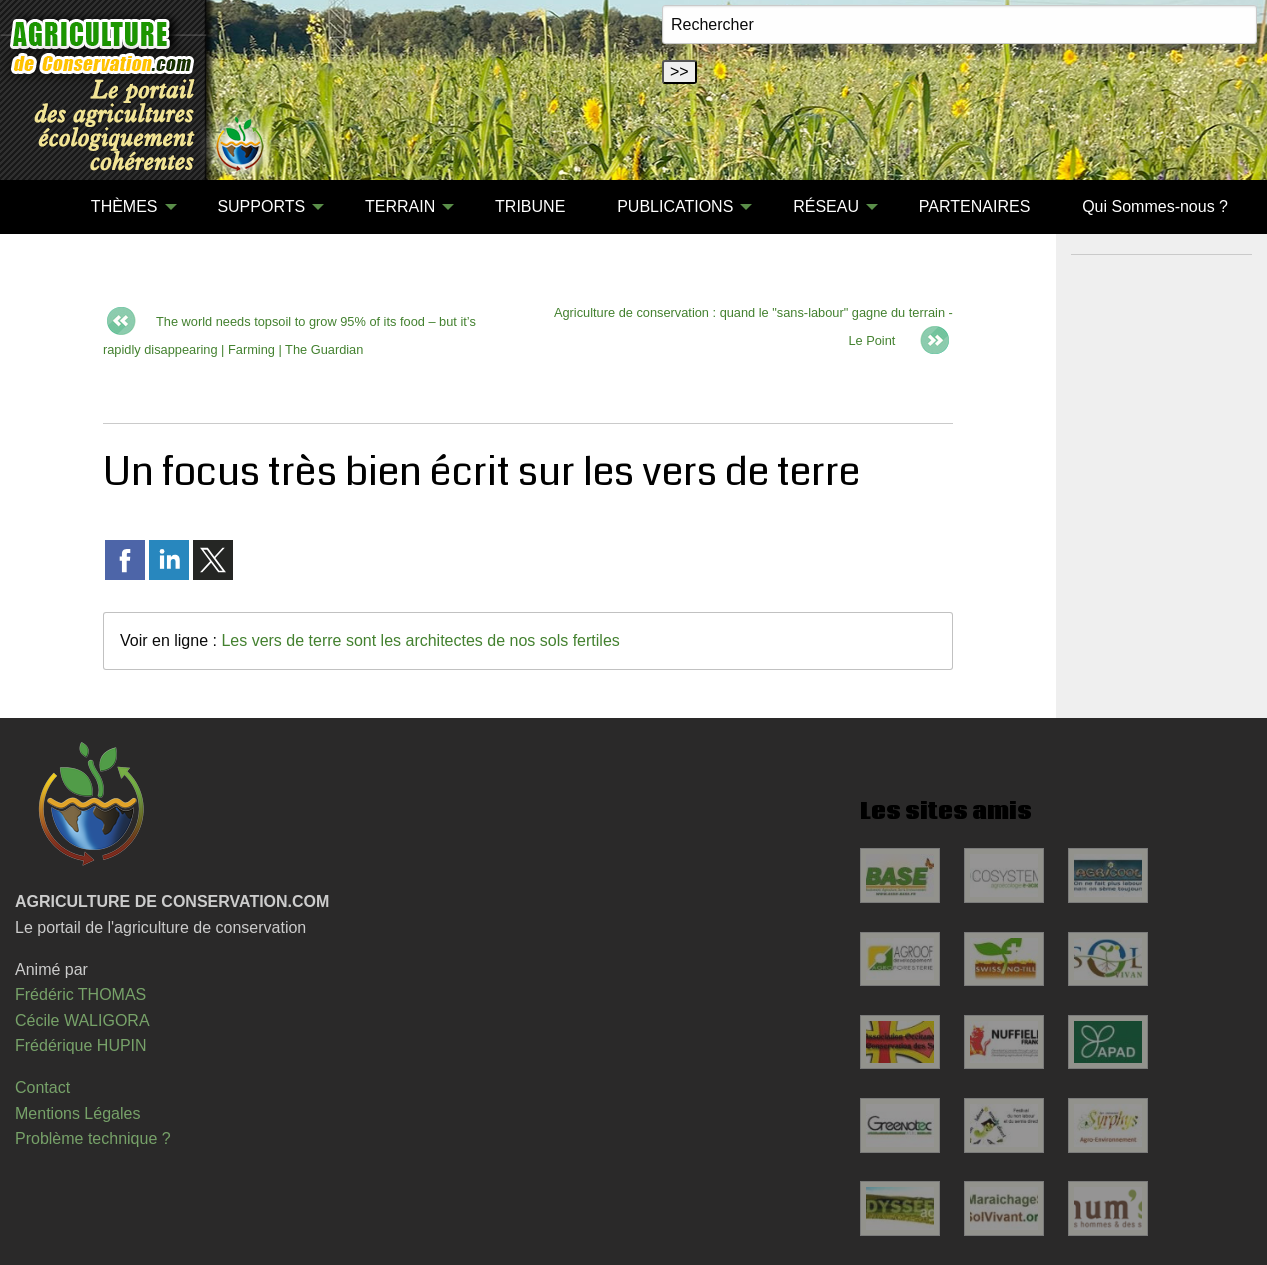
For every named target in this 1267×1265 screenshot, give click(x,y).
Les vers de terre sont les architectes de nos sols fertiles (420, 640)
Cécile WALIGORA (82, 1020)
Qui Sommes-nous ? (1155, 206)
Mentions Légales (77, 1113)
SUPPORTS (261, 206)
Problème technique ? (93, 1138)
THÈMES (124, 206)
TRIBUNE (530, 206)
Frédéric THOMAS (80, 994)
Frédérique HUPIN (81, 1045)
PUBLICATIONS (675, 206)
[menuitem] (39, 207)
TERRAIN (400, 206)
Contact (42, 1087)
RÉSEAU (826, 206)
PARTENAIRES (974, 206)
